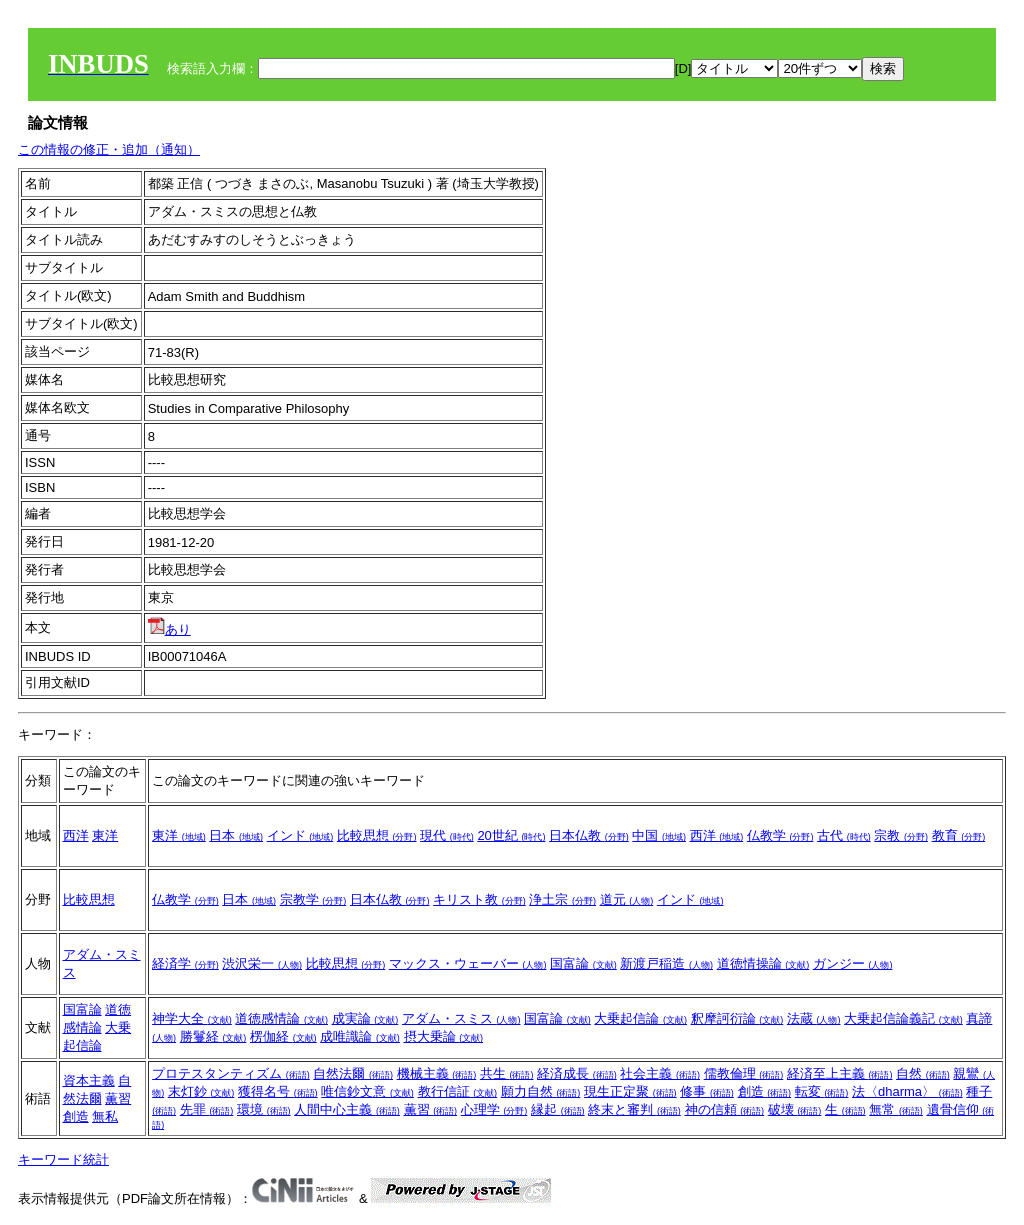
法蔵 (814, 1018)
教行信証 (458, 1091)
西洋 (76, 835)
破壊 (795, 1109)
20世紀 (511, 835)
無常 (896, 1109)
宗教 (901, 835)
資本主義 (89, 1080)
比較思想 (377, 835)
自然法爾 (353, 1073)
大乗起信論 (640, 1018)
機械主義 (437, 1073)
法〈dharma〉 (907, 1091)
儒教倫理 (744, 1073)
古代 (844, 835)
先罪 (207, 1109)
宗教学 (313, 899)
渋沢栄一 (262, 963)
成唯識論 (360, 1036)
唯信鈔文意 (367, 1091)
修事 (707, 1091)
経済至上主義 (840, 1073)
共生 (507, 1073)
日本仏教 (589, 835)
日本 (236, 835)
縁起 (558, 1109)
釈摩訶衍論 (737, 1018)
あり (169, 629)
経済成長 (577, 1073)
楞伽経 (283, 1036)
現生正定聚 (630, 1091)
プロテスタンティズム (231, 1073)
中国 (659, 835)
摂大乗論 (444, 1036)
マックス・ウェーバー (468, 963)
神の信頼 (725, 1109)
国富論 (583, 963)
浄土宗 (562, 899)
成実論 (365, 1018)
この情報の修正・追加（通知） (109, 149)
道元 (627, 899)
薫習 (118, 1098)
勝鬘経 (213, 1036)
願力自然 (541, 1091)
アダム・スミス (461, 1018)
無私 (105, 1116)
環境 (264, 1109)
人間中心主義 (347, 1109)
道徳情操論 (763, 963)
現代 (447, 835)
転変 (822, 1091)
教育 (959, 835)
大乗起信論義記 (903, 1018)
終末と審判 (634, 1109)
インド (300, 835)
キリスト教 (479, 899)
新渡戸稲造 (666, 963)
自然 (923, 1073)
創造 (76, 1116)
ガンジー (853, 963)
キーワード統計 (63, 1159)
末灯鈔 (201, 1091)
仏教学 (780, 835)
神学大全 (192, 1018)
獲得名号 (278, 1091)
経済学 (185, 963)
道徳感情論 (281, 1018)
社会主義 (660, 1073)
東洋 (105, 835)
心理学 (494, 1109)
